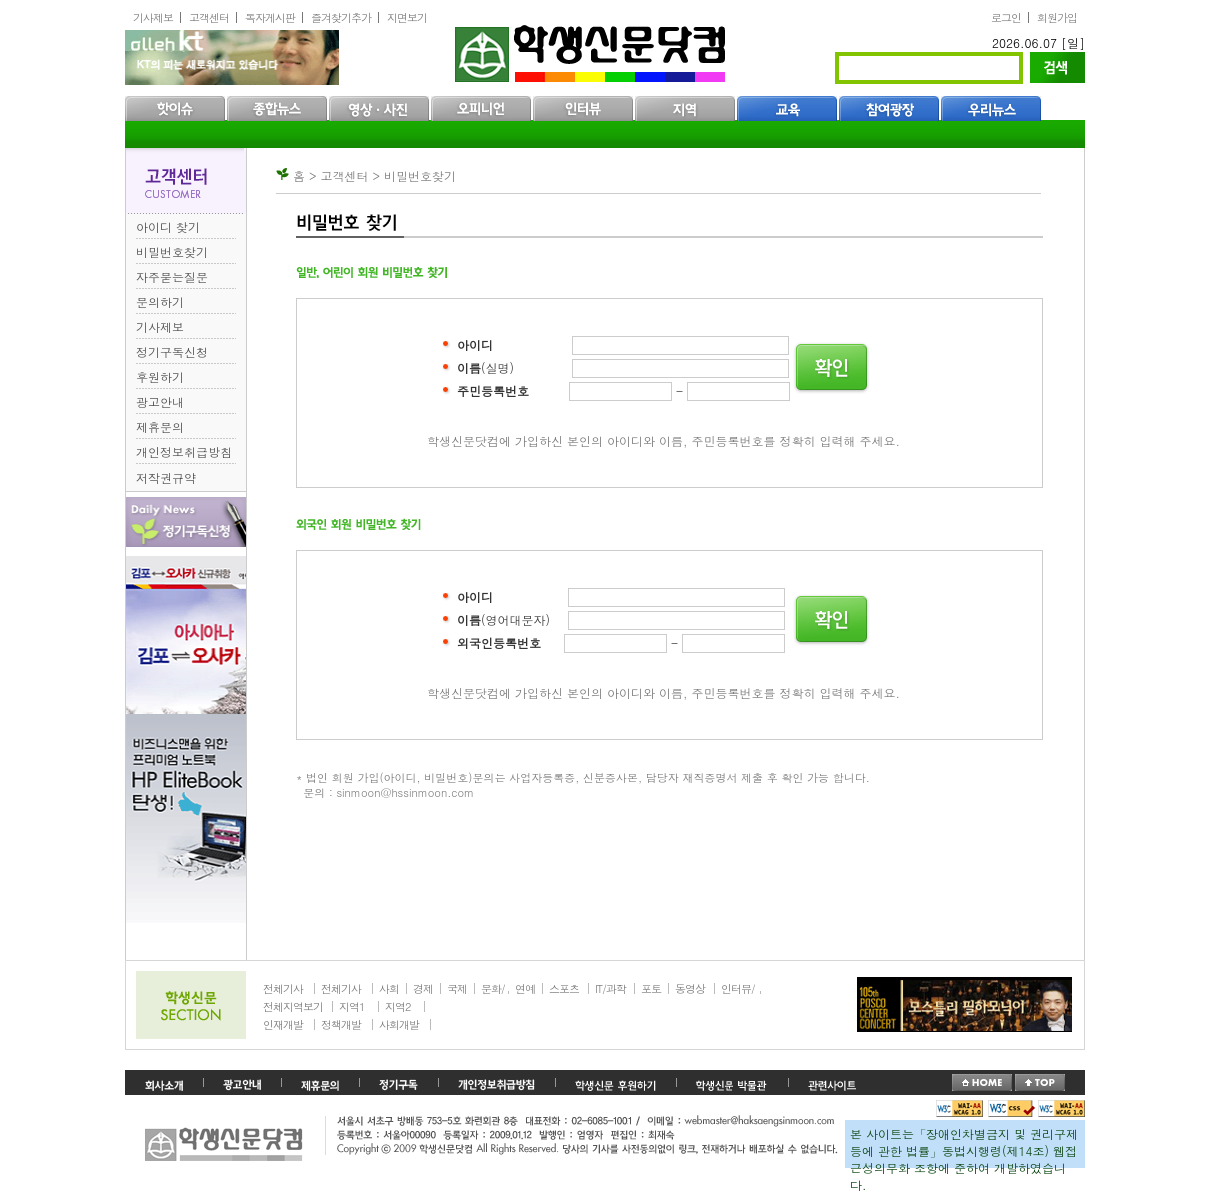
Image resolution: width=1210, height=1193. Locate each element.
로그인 (1006, 17)
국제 (457, 988)
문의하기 (160, 301)
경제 (423, 988)
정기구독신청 (172, 351)
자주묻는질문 (172, 276)
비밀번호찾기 (172, 251)
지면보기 (407, 17)
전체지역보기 (293, 1006)
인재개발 (283, 1024)
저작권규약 (166, 477)
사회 (389, 988)
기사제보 (153, 17)
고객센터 (209, 17)
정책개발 (341, 1024)
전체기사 (283, 988)
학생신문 (592, 49)
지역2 (397, 1006)
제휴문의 (160, 426)
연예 (525, 988)
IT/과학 (610, 988)
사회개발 (399, 1024)
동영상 (690, 988)
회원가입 (1057, 17)
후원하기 (160, 376)
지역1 (351, 1006)
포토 (651, 988)
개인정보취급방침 (184, 451)
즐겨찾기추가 (341, 17)
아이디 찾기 (168, 226)
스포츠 (564, 988)
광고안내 (160, 401)
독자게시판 (270, 17)
